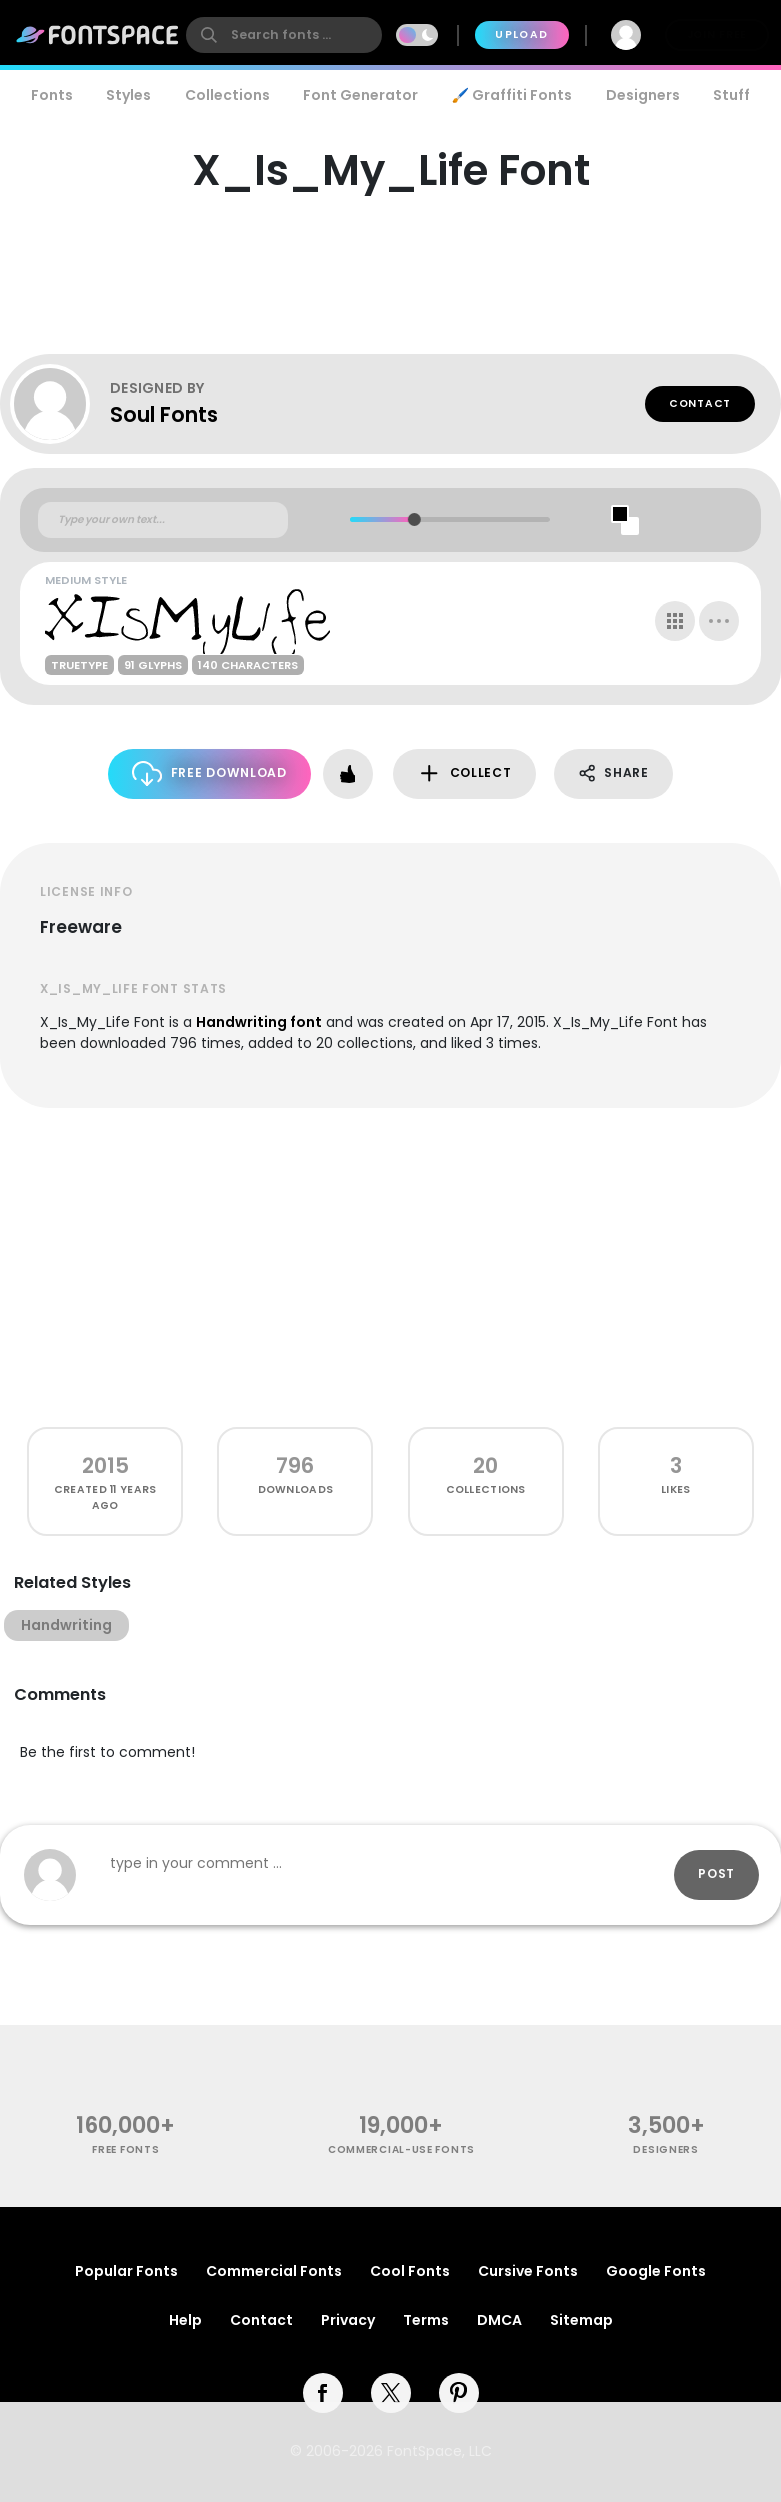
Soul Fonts (164, 414)
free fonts (125, 2149)
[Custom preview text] (163, 520)
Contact (700, 403)
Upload (521, 34)
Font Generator (360, 95)
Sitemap (581, 2320)
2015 (105, 1465)
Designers (643, 95)
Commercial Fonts (274, 2271)
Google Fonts (656, 2271)
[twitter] (391, 2393)
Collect (464, 773)
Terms (426, 2320)
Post (716, 1873)
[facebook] (323, 2393)
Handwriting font (259, 1022)
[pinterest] (459, 2393)
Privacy (348, 2320)
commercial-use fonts (401, 2149)
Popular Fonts (126, 2271)
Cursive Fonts (528, 2271)
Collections (227, 95)
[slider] (413, 519)
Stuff (731, 95)
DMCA (499, 2320)
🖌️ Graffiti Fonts (512, 95)
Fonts (52, 95)
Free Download (209, 773)
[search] (284, 35)
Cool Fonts (410, 2271)
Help (185, 2320)
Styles (128, 95)
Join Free (717, 34)
